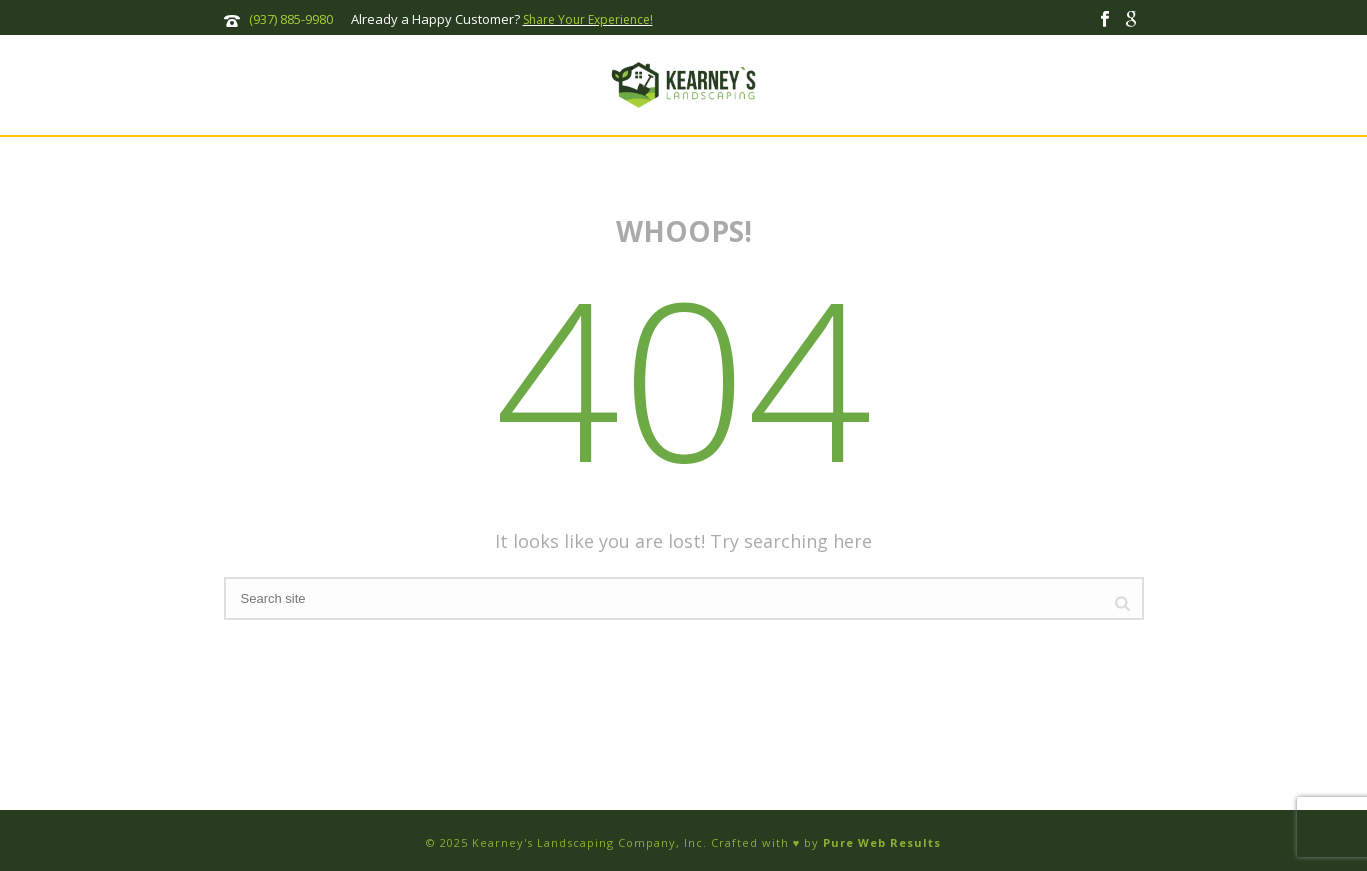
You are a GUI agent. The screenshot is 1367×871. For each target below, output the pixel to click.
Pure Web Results (882, 842)
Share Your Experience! (588, 19)
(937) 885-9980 (291, 19)
